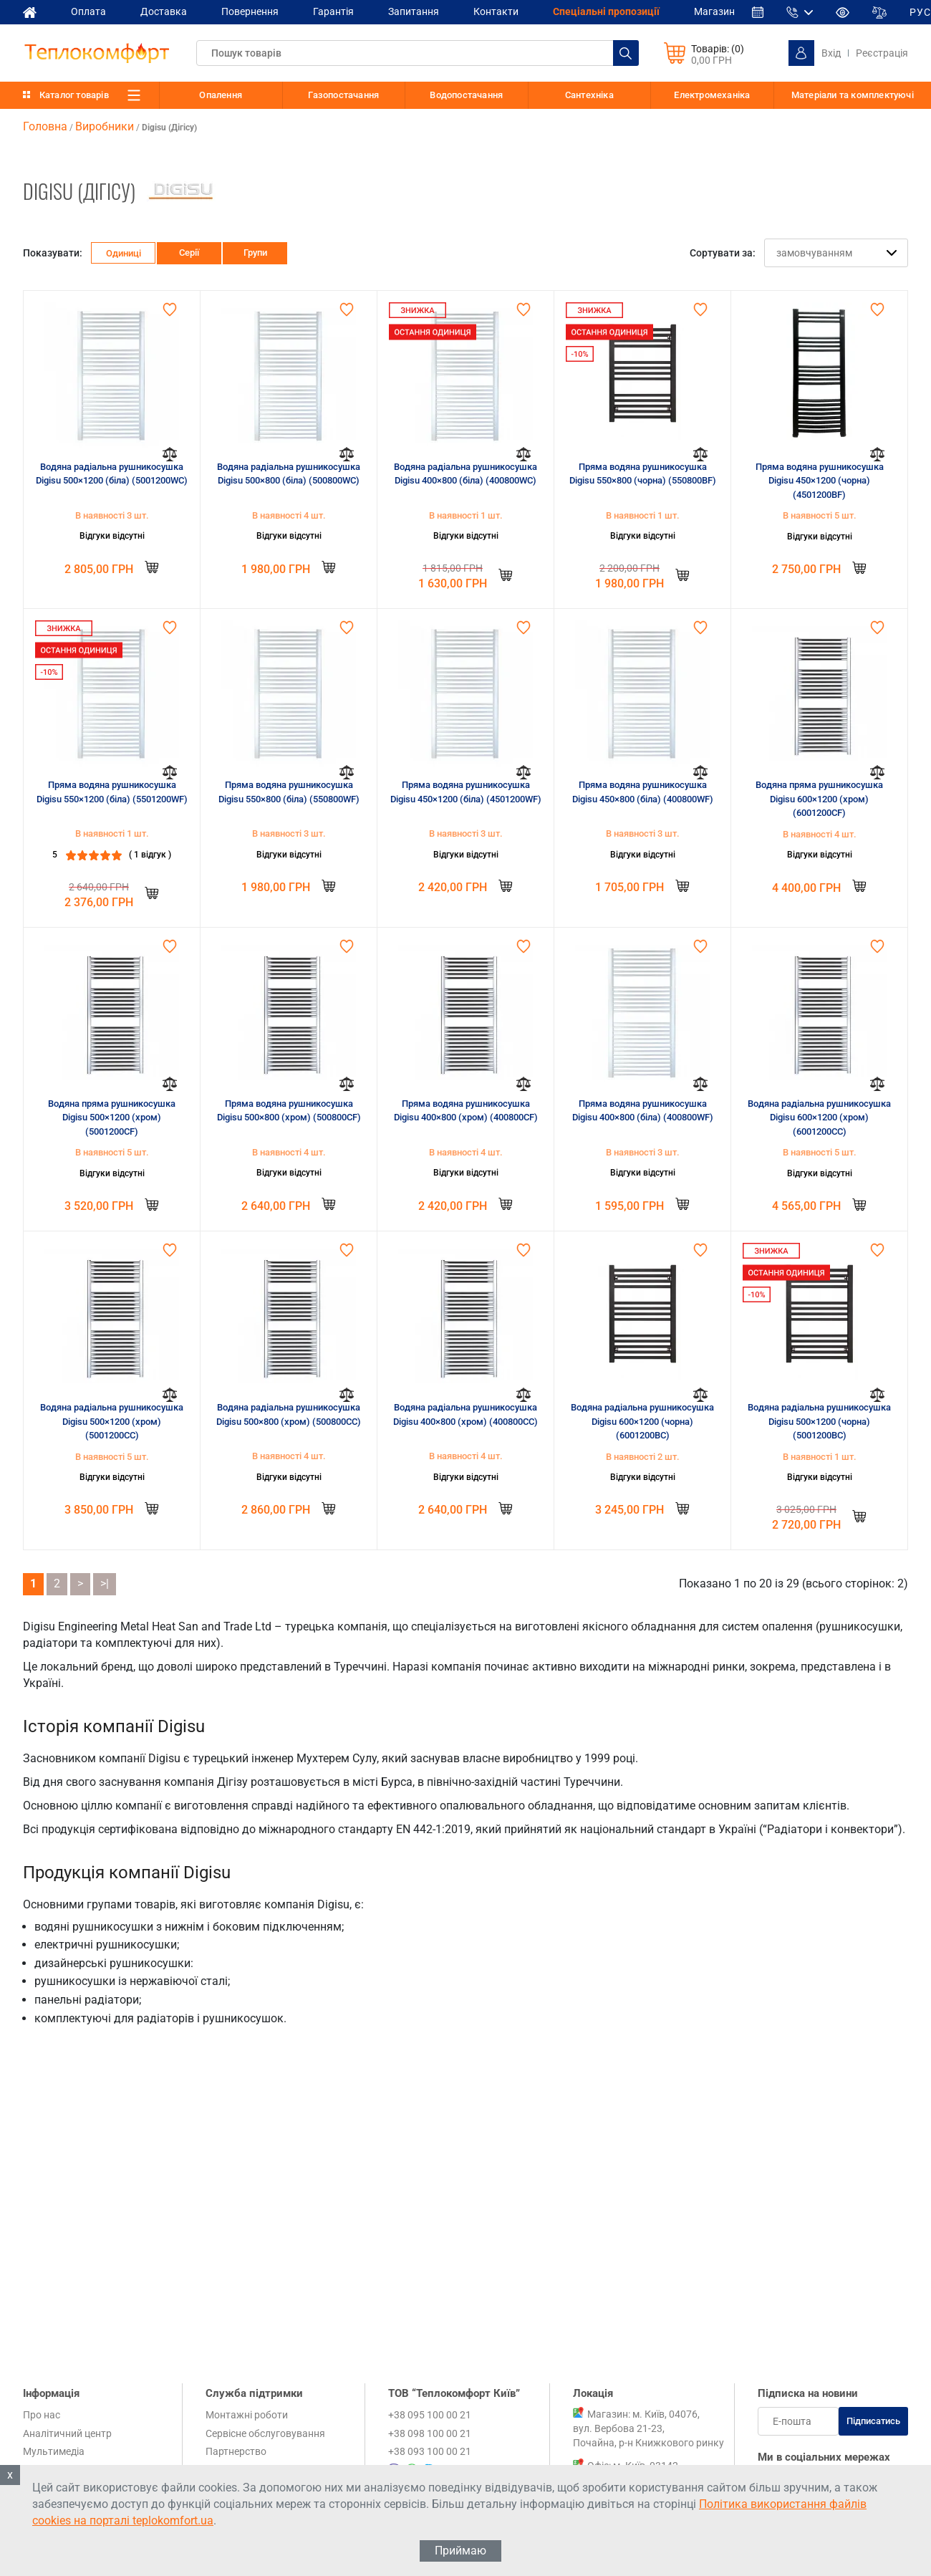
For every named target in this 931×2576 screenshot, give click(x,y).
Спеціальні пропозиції (606, 11)
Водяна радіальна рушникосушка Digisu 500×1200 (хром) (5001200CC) (111, 1421)
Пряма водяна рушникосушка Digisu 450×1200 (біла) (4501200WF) (465, 791)
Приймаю (460, 2550)
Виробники (104, 126)
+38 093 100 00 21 (429, 2451)
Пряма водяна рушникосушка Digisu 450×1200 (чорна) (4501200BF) (820, 480)
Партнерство (236, 2451)
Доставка (163, 11)
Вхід (831, 53)
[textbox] (417, 53)
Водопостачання (466, 95)
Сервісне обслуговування (265, 2433)
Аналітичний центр (67, 2433)
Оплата (88, 11)
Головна (45, 126)
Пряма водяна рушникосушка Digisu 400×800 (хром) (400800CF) (466, 1110)
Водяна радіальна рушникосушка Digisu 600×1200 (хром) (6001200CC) (819, 1117)
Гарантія (333, 11)
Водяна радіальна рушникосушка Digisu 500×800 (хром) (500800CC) (288, 1414)
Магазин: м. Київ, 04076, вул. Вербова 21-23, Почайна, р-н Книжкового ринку (648, 2428)
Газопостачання (343, 95)
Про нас (41, 2415)
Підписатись (873, 2421)
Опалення (220, 95)
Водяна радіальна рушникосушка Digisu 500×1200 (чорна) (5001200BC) (819, 1421)
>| (104, 1583)
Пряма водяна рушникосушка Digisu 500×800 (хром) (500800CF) (289, 1110)
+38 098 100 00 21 (429, 2433)
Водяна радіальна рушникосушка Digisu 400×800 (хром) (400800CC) (465, 1414)
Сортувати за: (723, 253)
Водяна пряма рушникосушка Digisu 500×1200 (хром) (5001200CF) (111, 1117)
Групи (255, 252)
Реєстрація (882, 53)
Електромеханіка (712, 95)
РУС (920, 12)
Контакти (495, 11)
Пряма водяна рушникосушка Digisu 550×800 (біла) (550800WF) (289, 791)
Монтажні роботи (247, 2415)
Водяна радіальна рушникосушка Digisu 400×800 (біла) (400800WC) (465, 473)
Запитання (413, 11)
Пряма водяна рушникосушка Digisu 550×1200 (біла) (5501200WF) (112, 791)
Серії (189, 252)
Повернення (250, 11)
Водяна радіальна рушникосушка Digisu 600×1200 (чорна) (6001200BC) (642, 1421)
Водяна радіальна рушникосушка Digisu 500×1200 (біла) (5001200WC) (112, 473)
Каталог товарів (74, 95)
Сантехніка (589, 95)
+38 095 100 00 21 (429, 2415)
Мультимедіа (54, 2451)
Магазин (714, 11)
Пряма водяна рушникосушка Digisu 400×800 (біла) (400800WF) (642, 1110)
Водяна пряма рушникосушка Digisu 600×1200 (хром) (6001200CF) (819, 798)
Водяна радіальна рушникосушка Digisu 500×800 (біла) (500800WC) (288, 473)
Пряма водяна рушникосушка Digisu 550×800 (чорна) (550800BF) (642, 473)
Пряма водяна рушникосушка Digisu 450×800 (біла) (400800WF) (642, 791)
